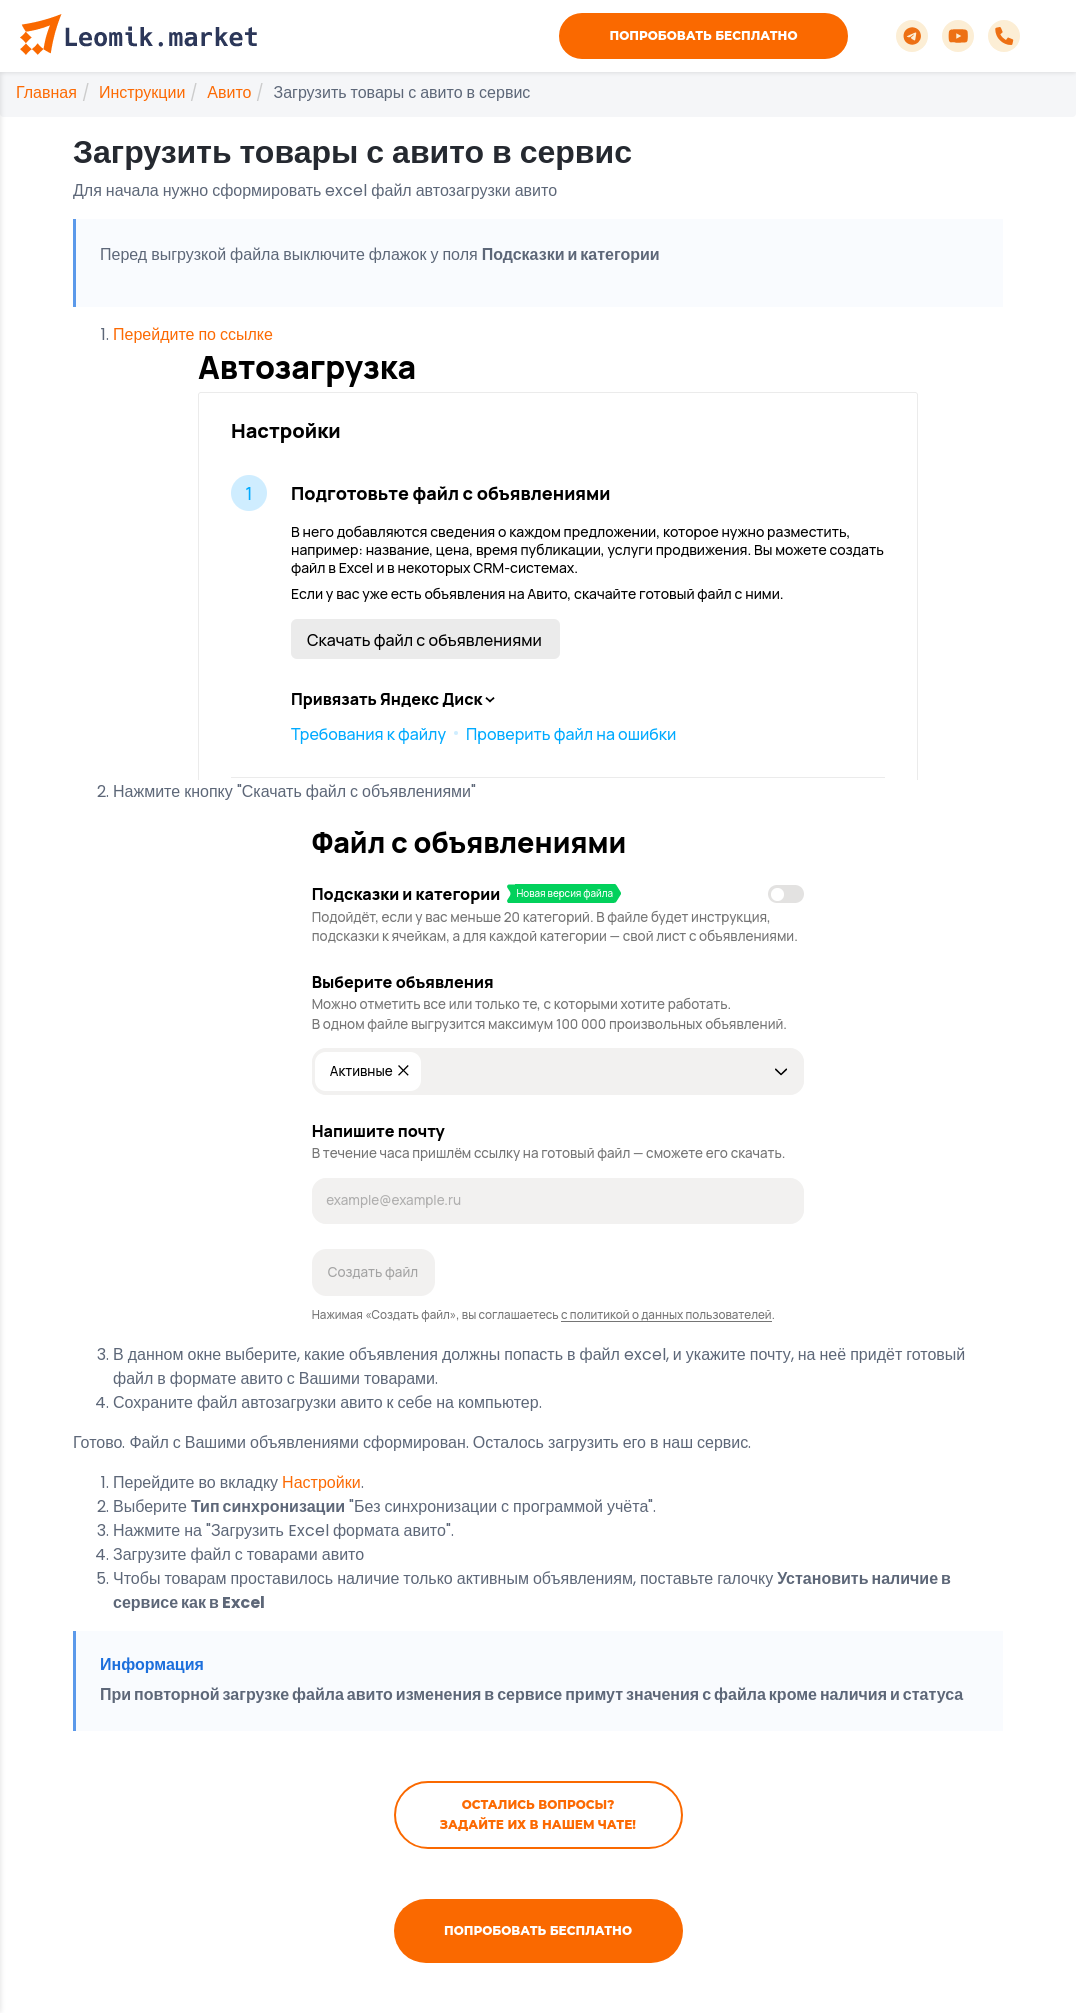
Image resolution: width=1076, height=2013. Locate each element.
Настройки (321, 1482)
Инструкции (142, 92)
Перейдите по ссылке (519, 551)
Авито (229, 92)
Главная (46, 92)
